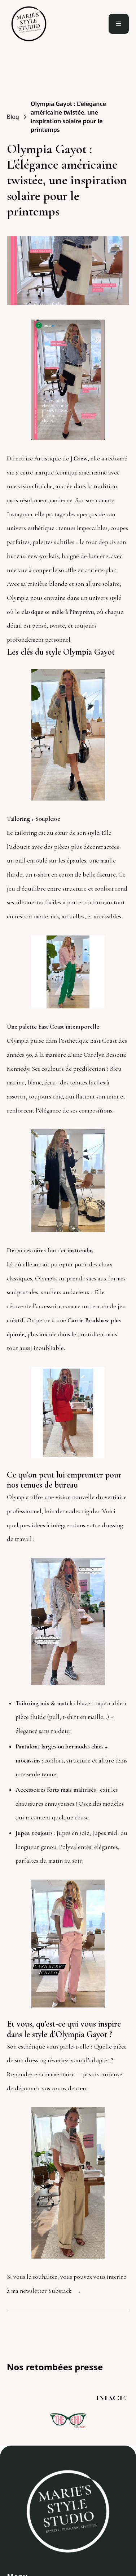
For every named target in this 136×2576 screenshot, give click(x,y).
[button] (119, 24)
